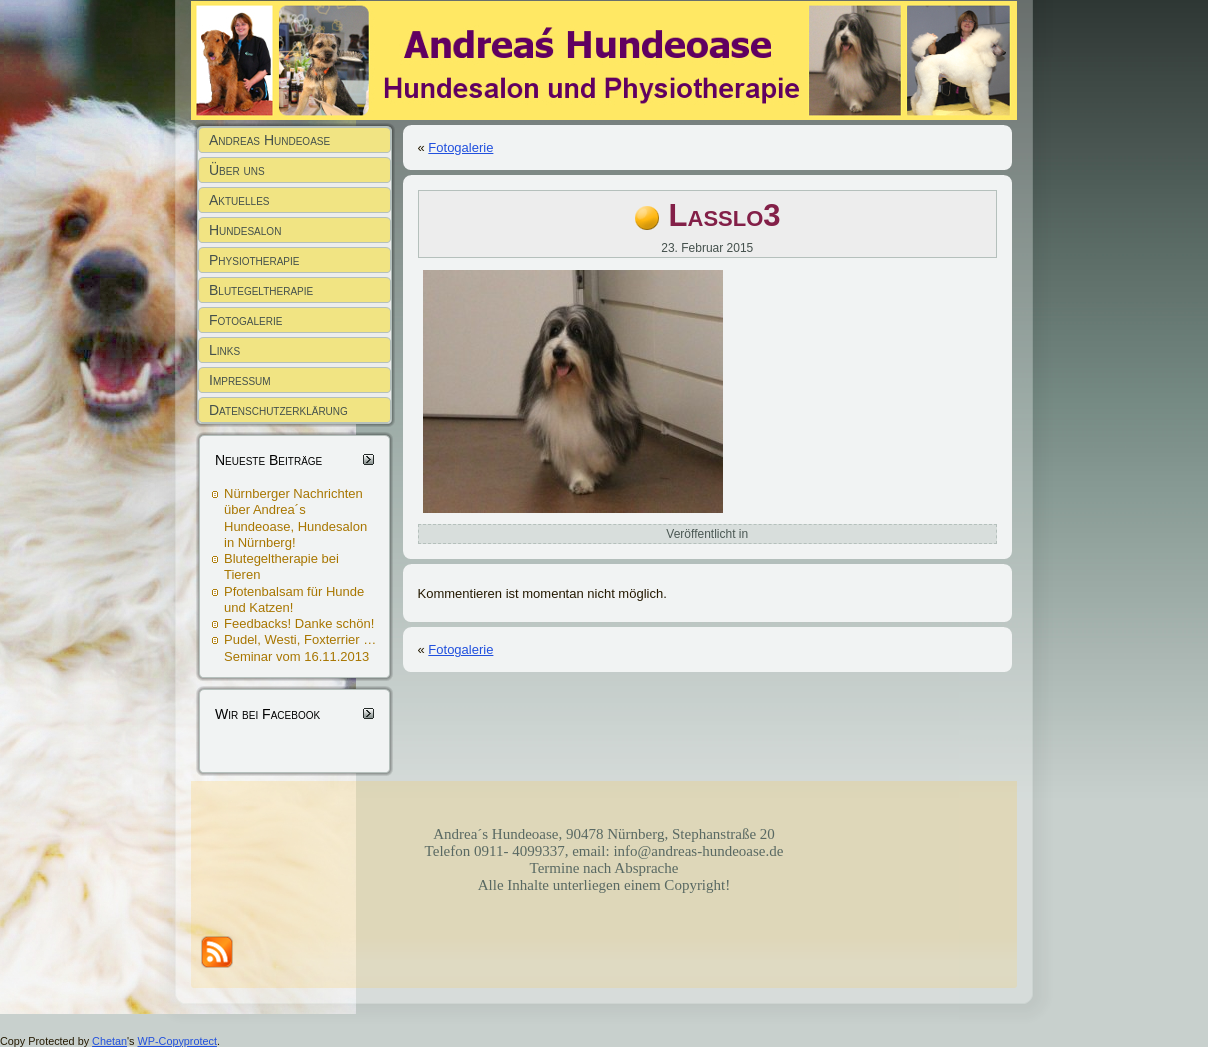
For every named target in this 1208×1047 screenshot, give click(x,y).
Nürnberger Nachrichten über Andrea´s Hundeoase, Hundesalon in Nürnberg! (295, 518)
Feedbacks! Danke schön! (299, 623)
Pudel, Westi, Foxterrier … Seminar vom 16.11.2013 (300, 647)
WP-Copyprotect (177, 1041)
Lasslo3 (725, 215)
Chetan (109, 1041)
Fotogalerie (460, 147)
